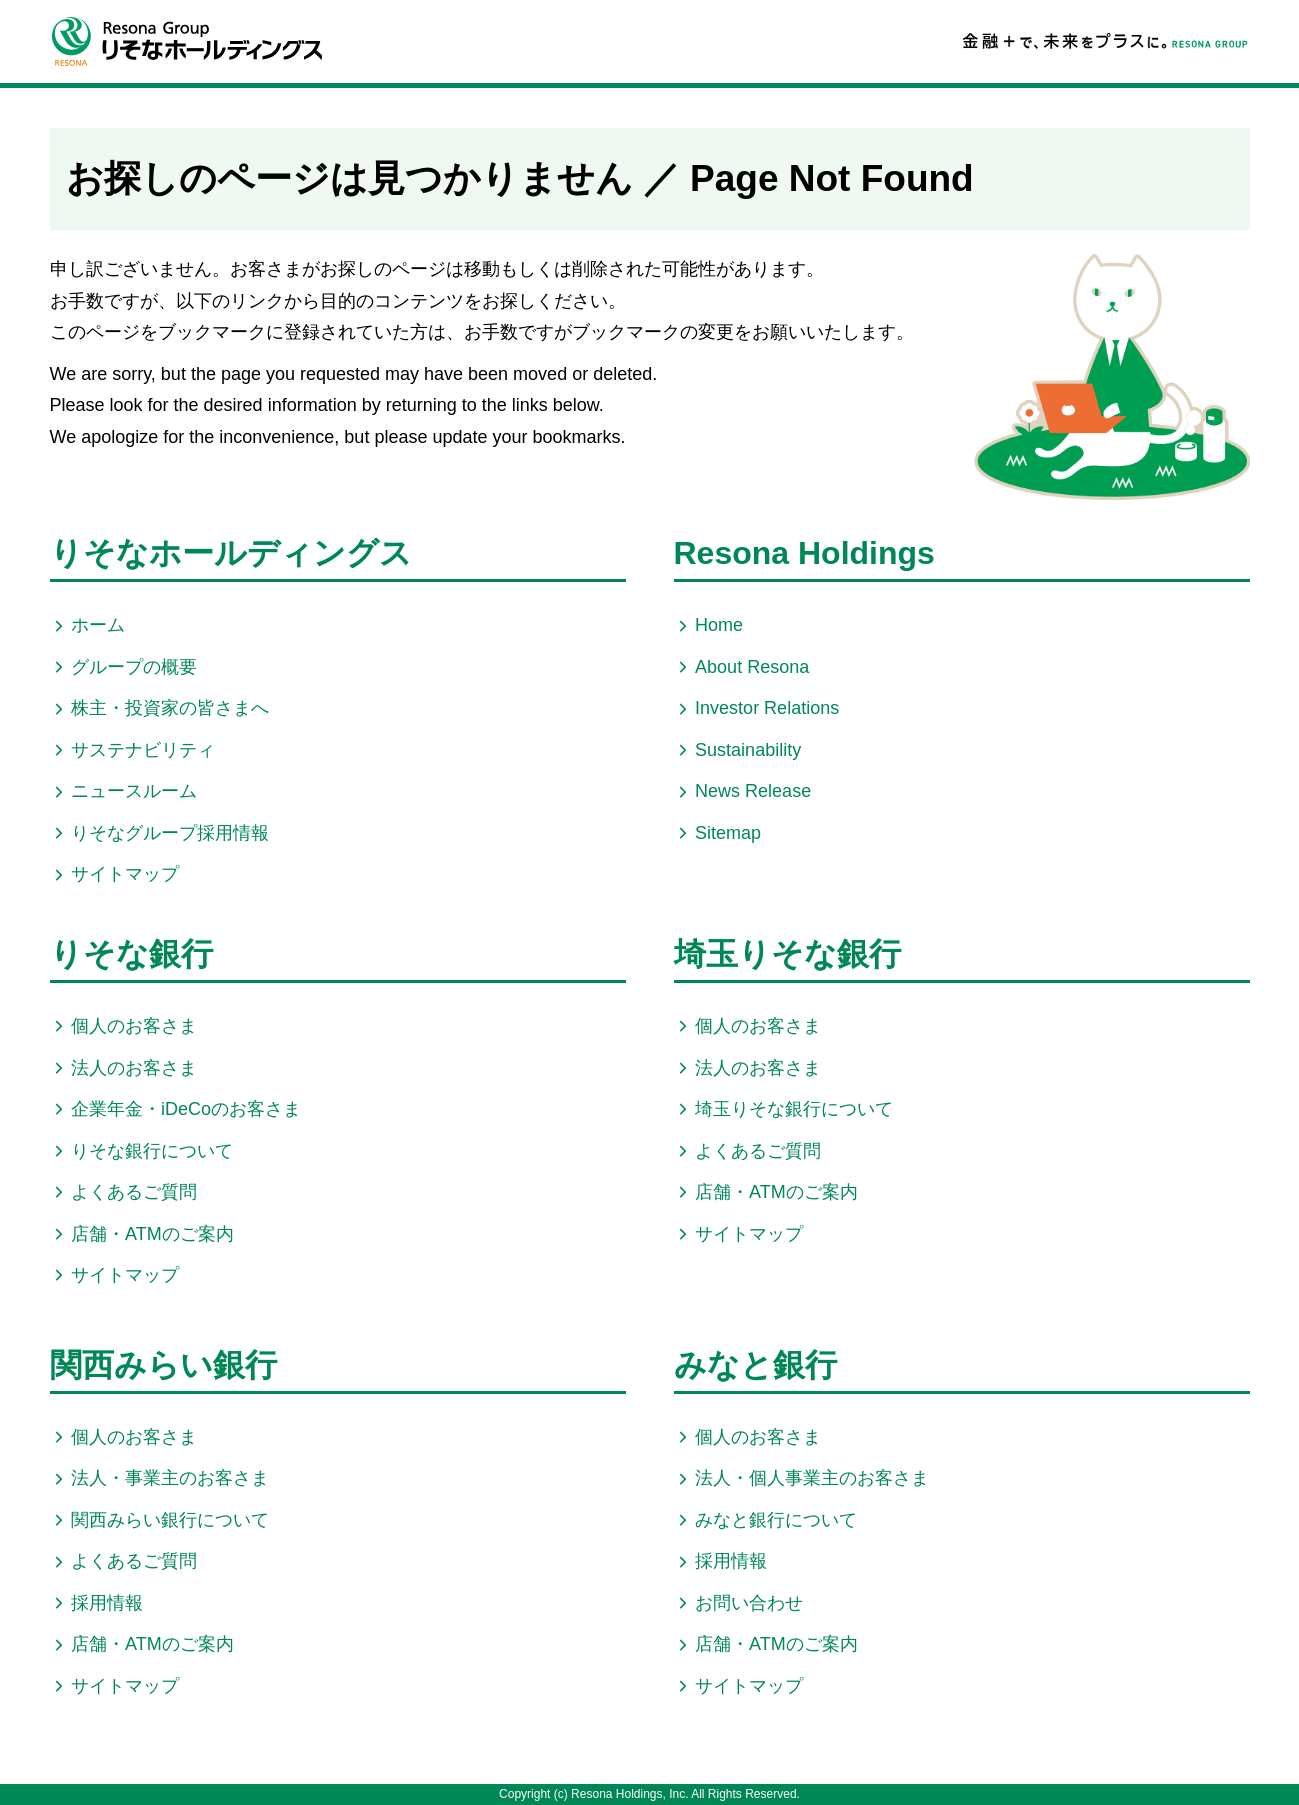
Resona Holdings (804, 553)
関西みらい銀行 (163, 1365)
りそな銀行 (131, 954)
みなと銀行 (755, 1365)
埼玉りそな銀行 (787, 954)
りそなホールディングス (231, 553)
